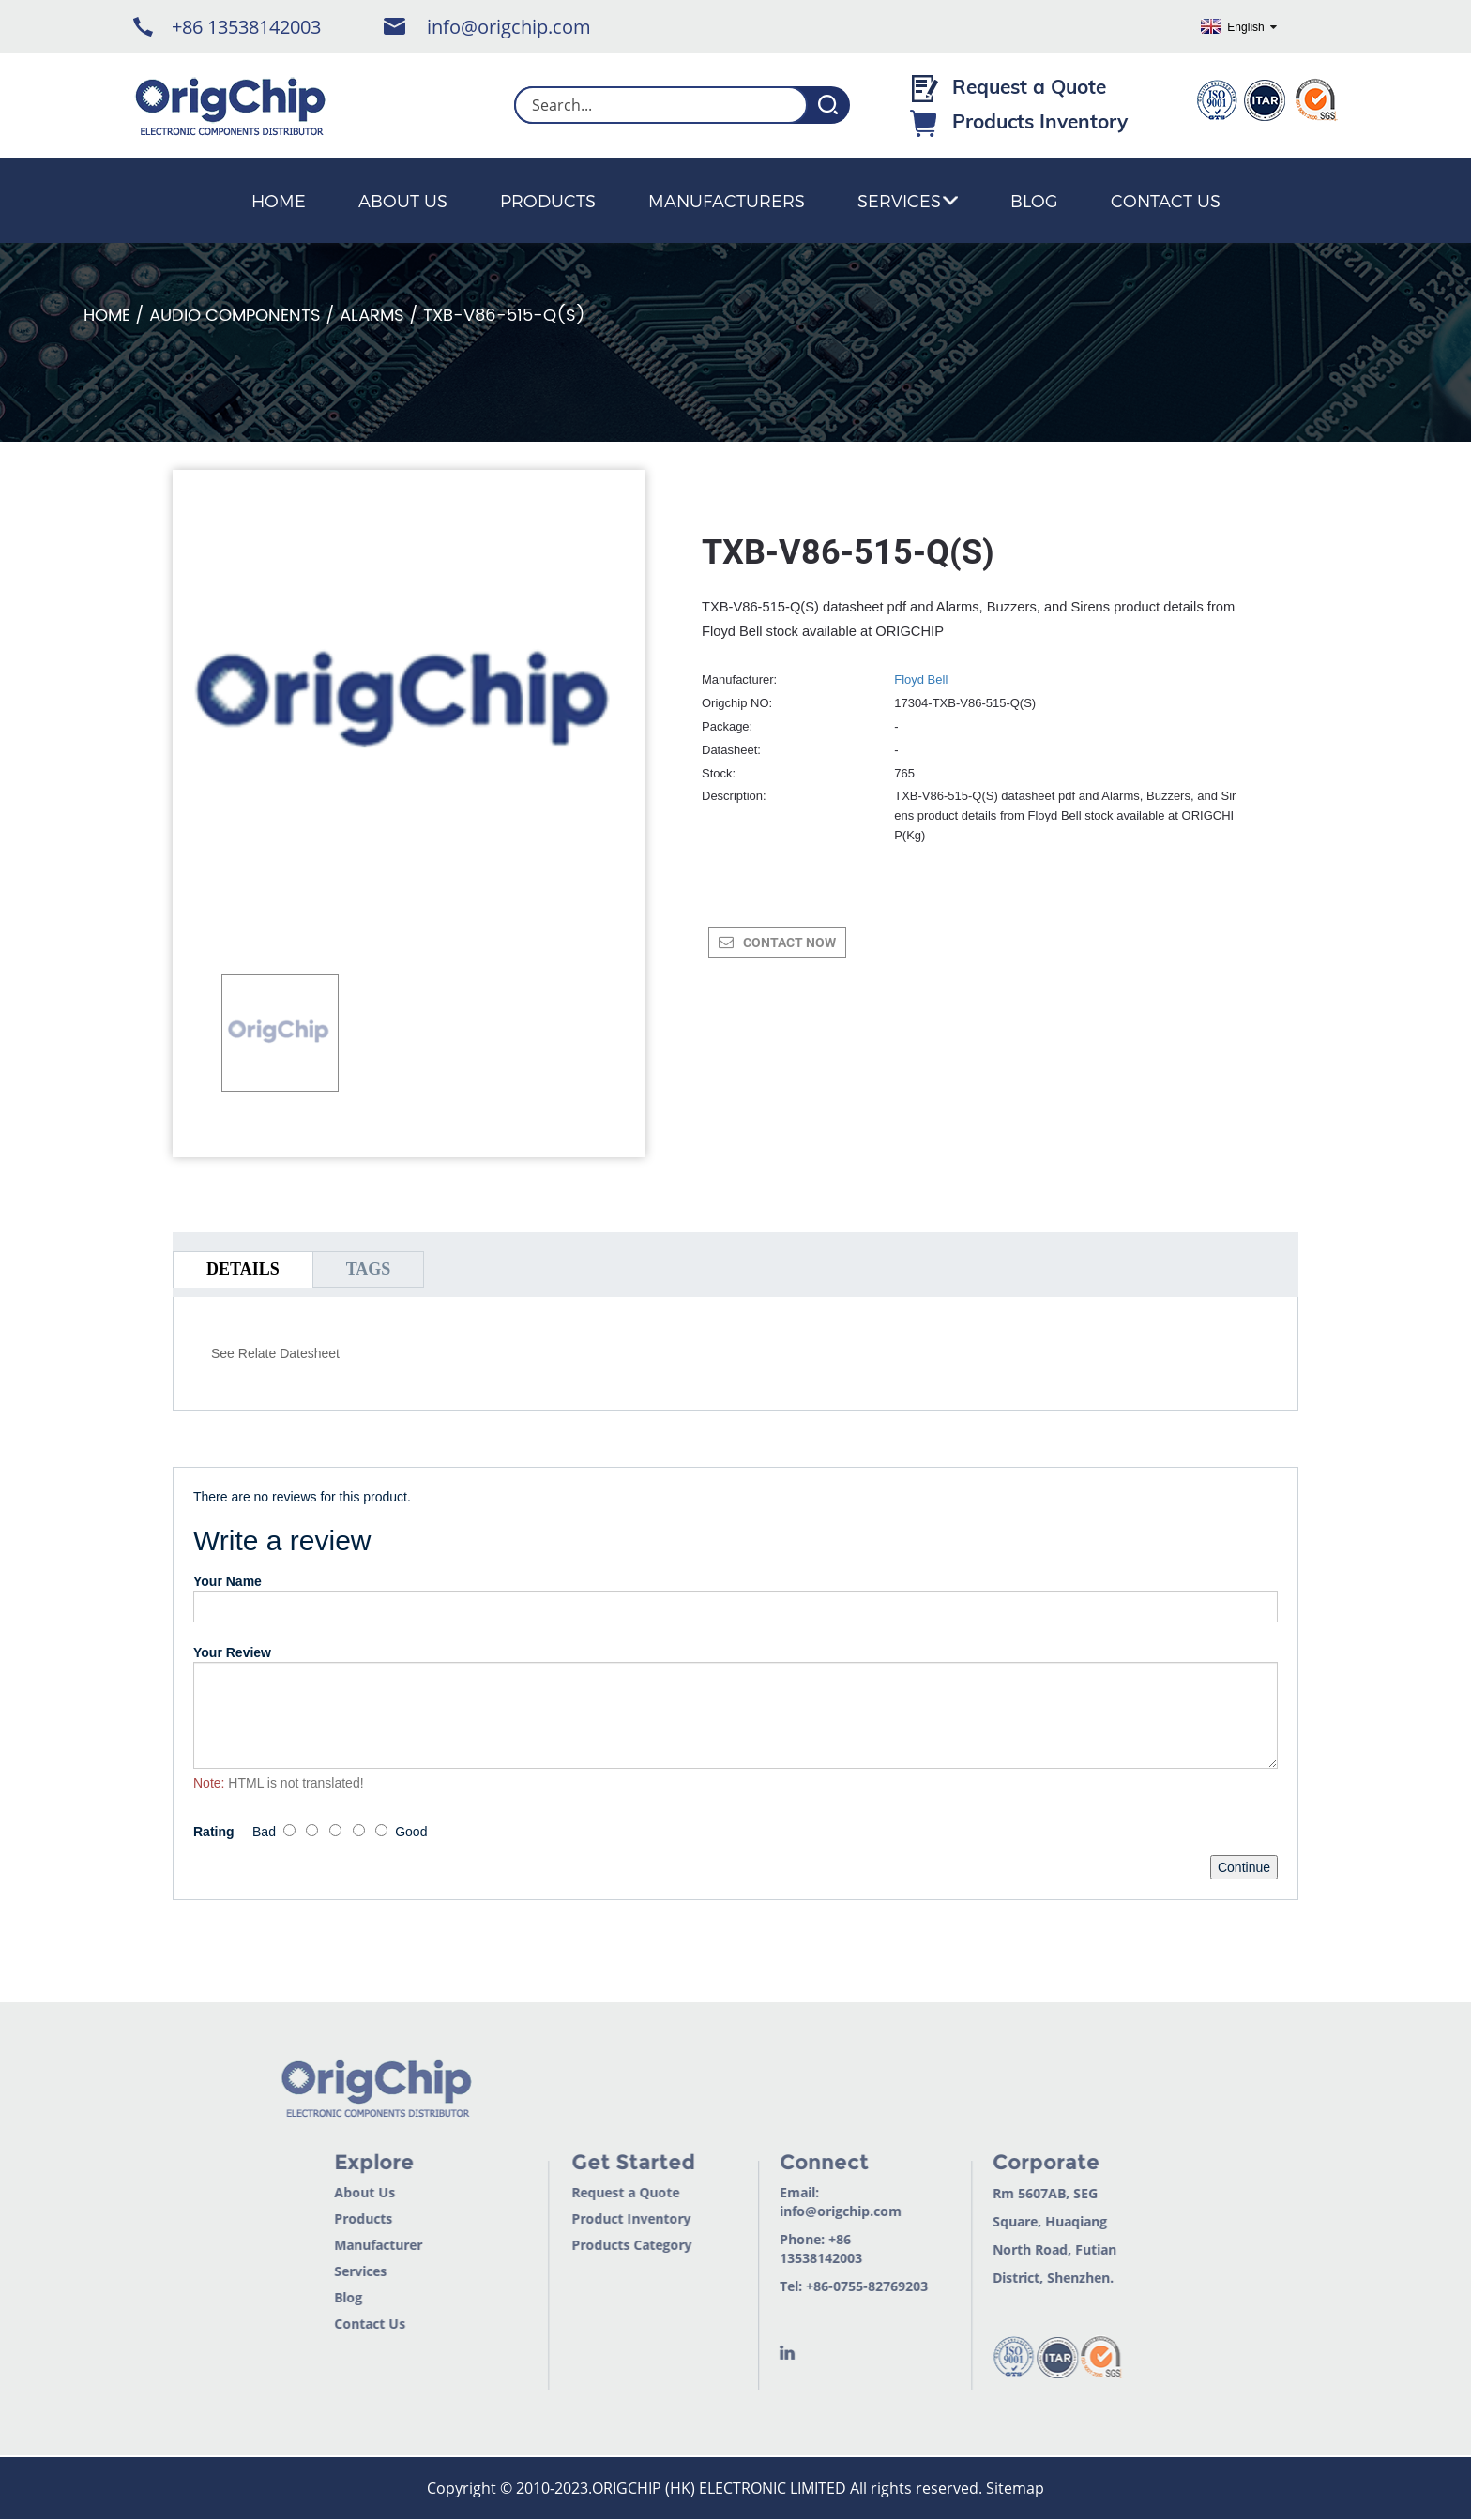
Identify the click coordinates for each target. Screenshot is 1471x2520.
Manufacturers (726, 200)
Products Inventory (1040, 121)
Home (278, 200)
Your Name (227, 1581)
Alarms (372, 315)
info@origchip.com (509, 26)
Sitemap (1015, 2488)
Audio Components (235, 315)
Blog (1034, 200)
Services (907, 200)
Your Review (232, 1652)
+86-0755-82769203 (841, 2286)
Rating (214, 1831)
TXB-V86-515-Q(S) (504, 315)
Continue (1244, 1867)
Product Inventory (604, 2218)
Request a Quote (1029, 86)
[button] (231, 1116)
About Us (402, 200)
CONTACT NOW (789, 942)
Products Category (605, 2245)
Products (548, 200)
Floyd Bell (921, 679)
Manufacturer (351, 2245)
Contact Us (1166, 200)
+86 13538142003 (246, 26)
